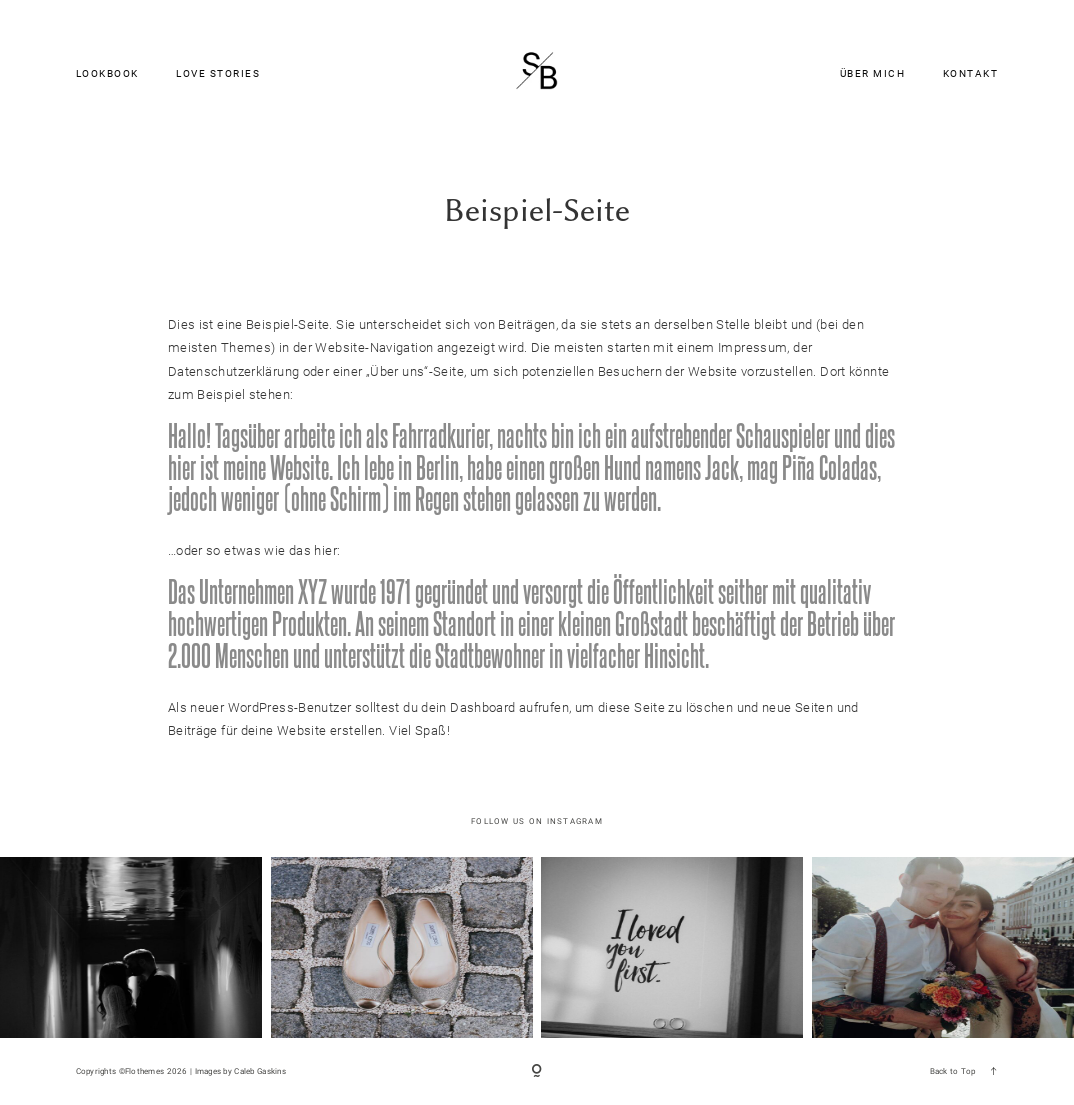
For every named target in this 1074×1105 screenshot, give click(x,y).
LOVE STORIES (218, 74)
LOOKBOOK (107, 74)
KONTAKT (971, 74)
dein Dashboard (468, 707)
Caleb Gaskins (260, 1071)
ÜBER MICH (873, 74)
